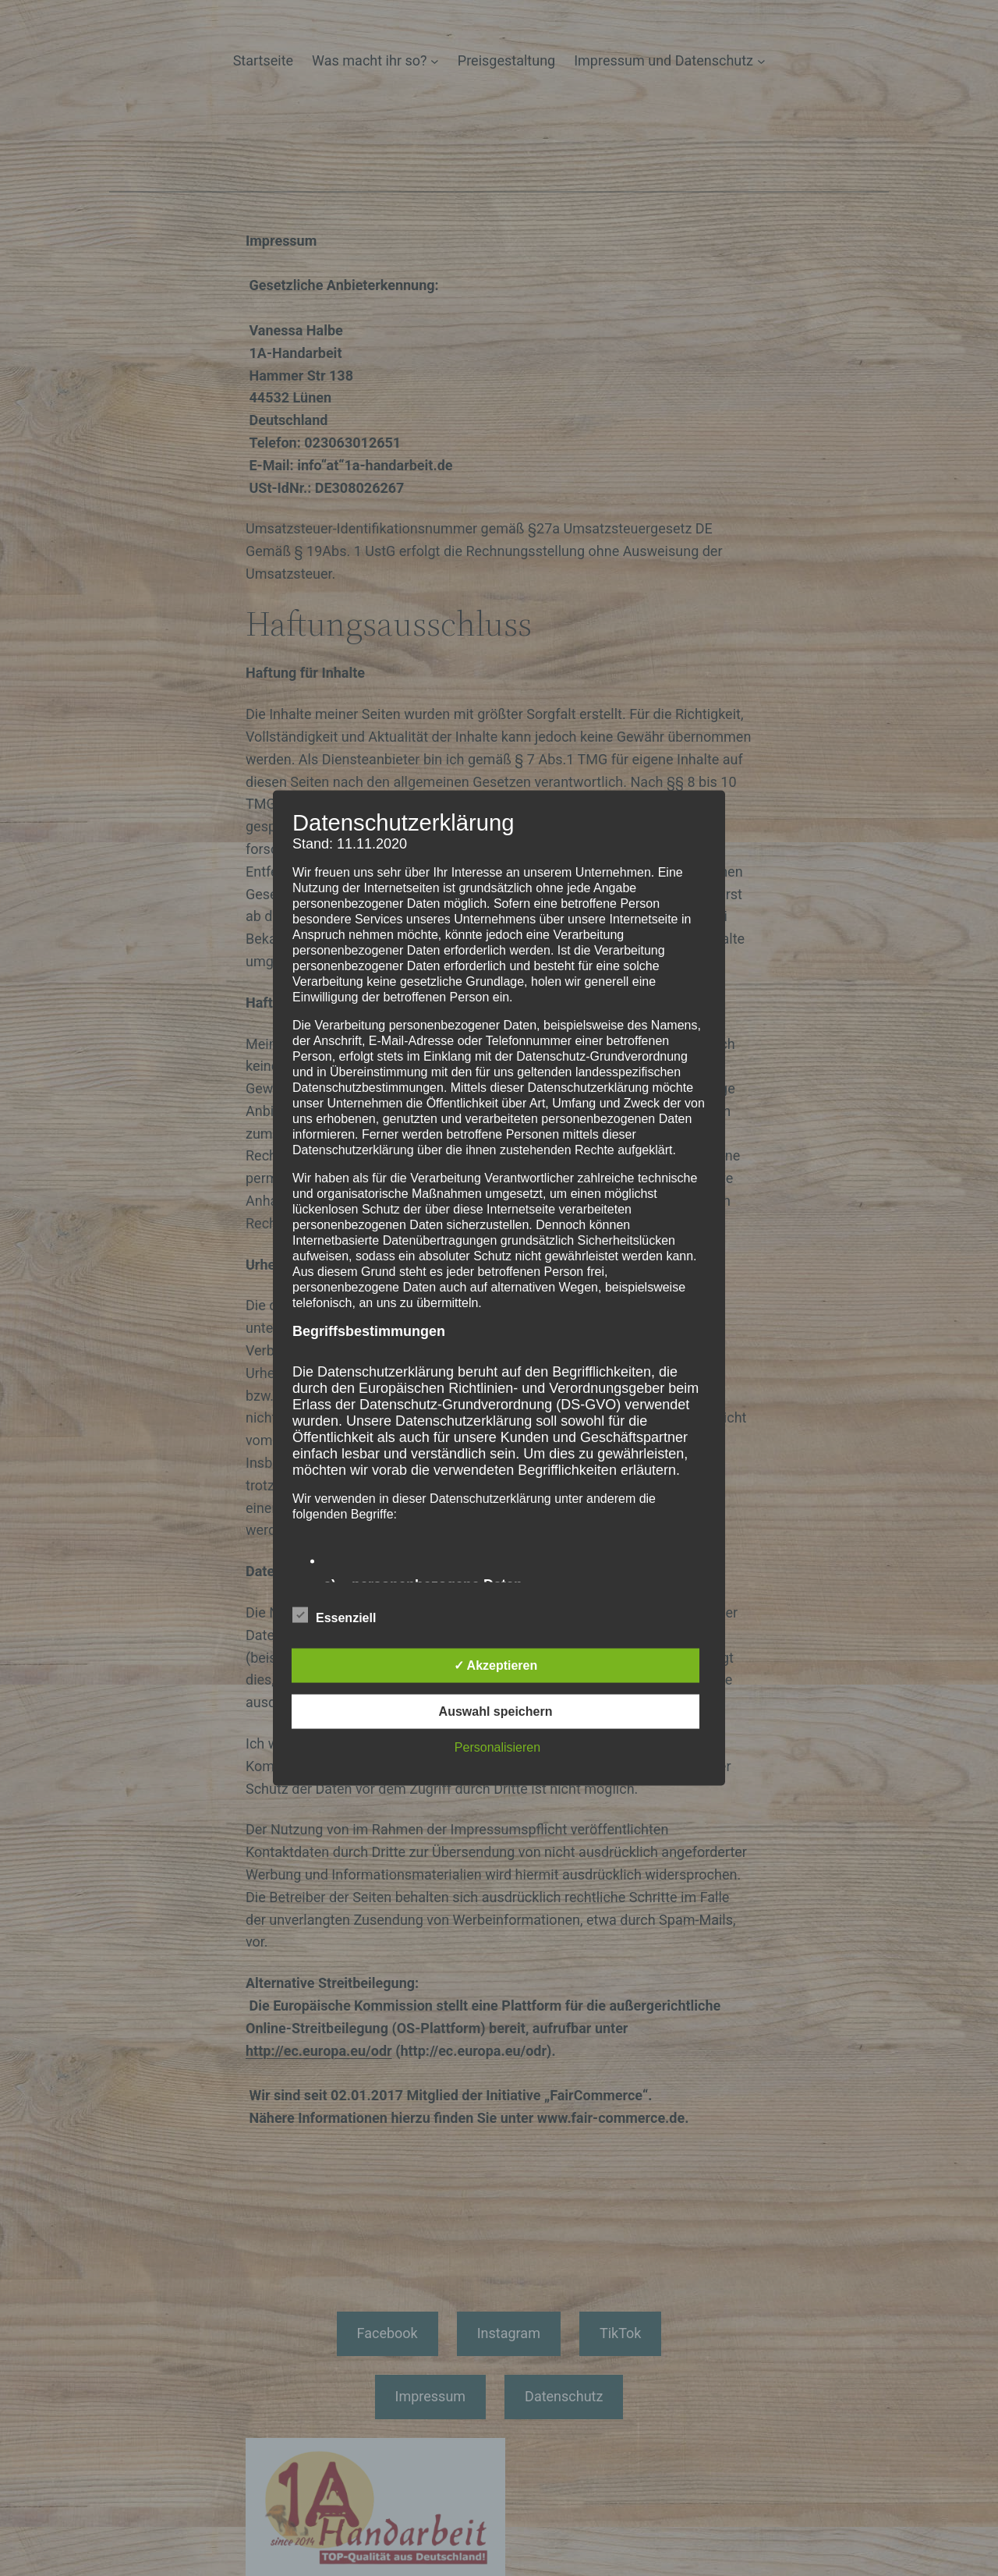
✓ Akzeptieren (496, 1665)
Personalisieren (497, 1747)
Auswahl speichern (496, 1711)
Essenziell (334, 1616)
